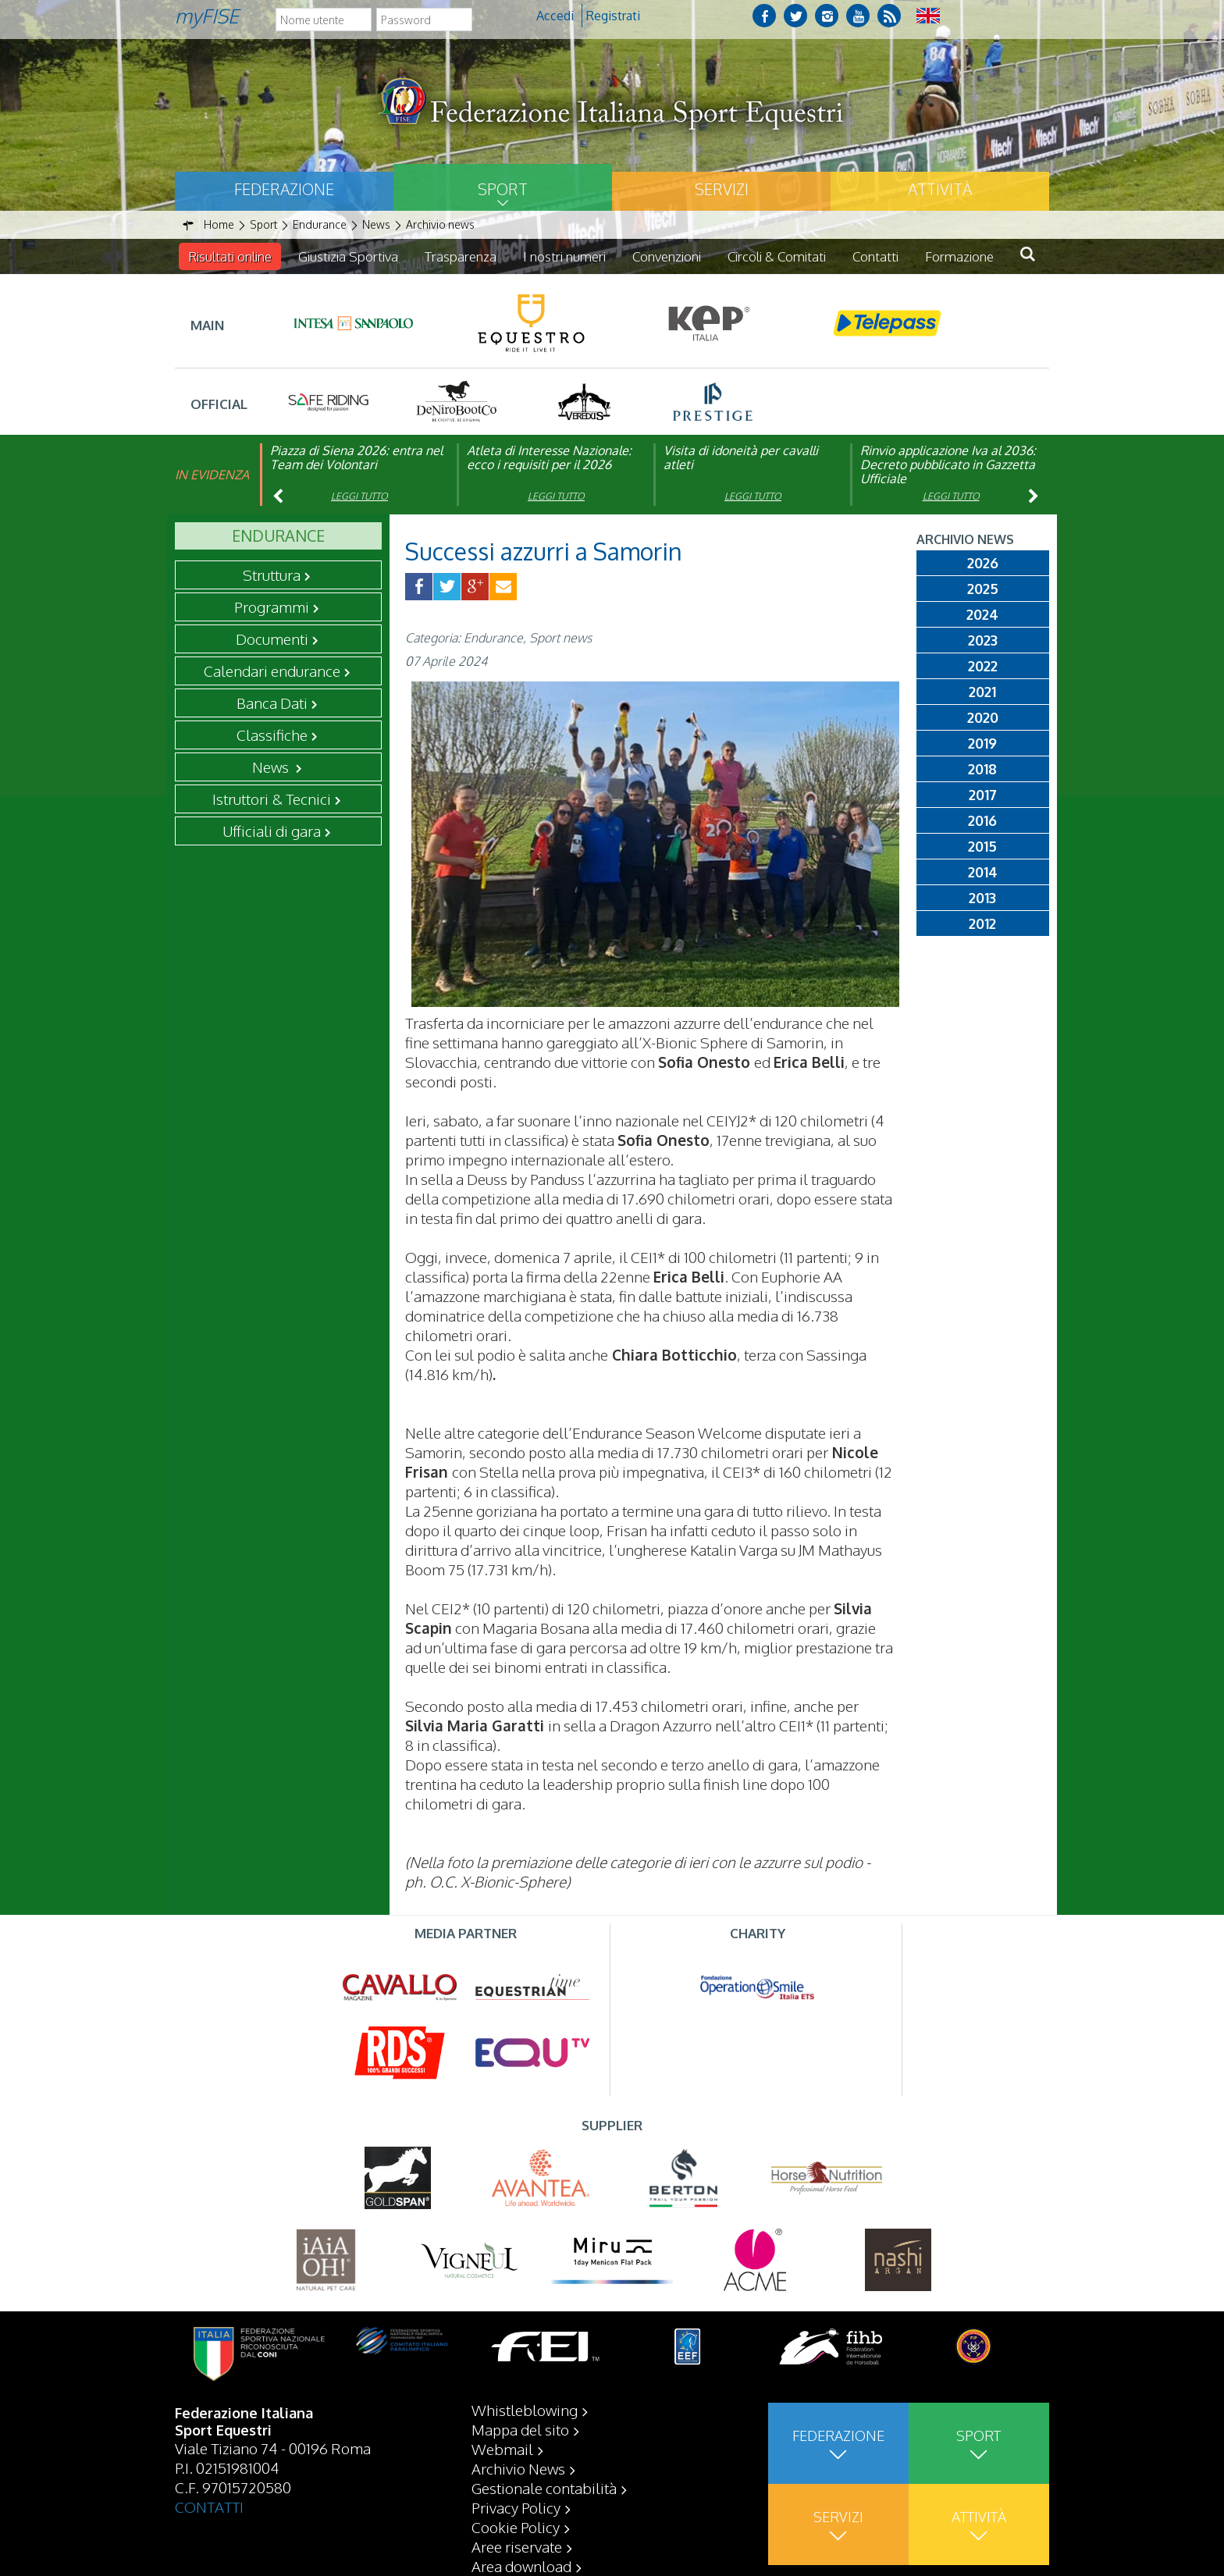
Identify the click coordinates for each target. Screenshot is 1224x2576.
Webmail (502, 2448)
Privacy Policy (515, 2507)
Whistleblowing (524, 2409)
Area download (521, 2565)
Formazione (959, 256)
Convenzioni (666, 256)
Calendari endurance (272, 670)
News (272, 766)
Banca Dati (272, 702)
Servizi (722, 189)
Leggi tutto (359, 496)
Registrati (613, 15)
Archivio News (518, 2468)
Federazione (284, 189)
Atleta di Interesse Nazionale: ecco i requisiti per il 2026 (549, 457)
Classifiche (272, 734)
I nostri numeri (564, 256)
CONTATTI (209, 2506)
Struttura (272, 574)
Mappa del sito (520, 2429)
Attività (940, 189)
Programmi (271, 606)
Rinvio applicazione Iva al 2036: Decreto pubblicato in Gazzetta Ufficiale (948, 464)
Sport (503, 189)
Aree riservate (516, 2546)
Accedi (555, 15)
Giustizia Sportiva (348, 256)
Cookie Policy (515, 2526)
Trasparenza (460, 256)
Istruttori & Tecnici (271, 798)
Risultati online (230, 256)
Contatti (875, 256)
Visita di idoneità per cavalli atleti (741, 457)
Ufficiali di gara (271, 830)
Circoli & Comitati (777, 256)
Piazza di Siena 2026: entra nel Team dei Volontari (356, 457)
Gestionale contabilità (544, 2487)
